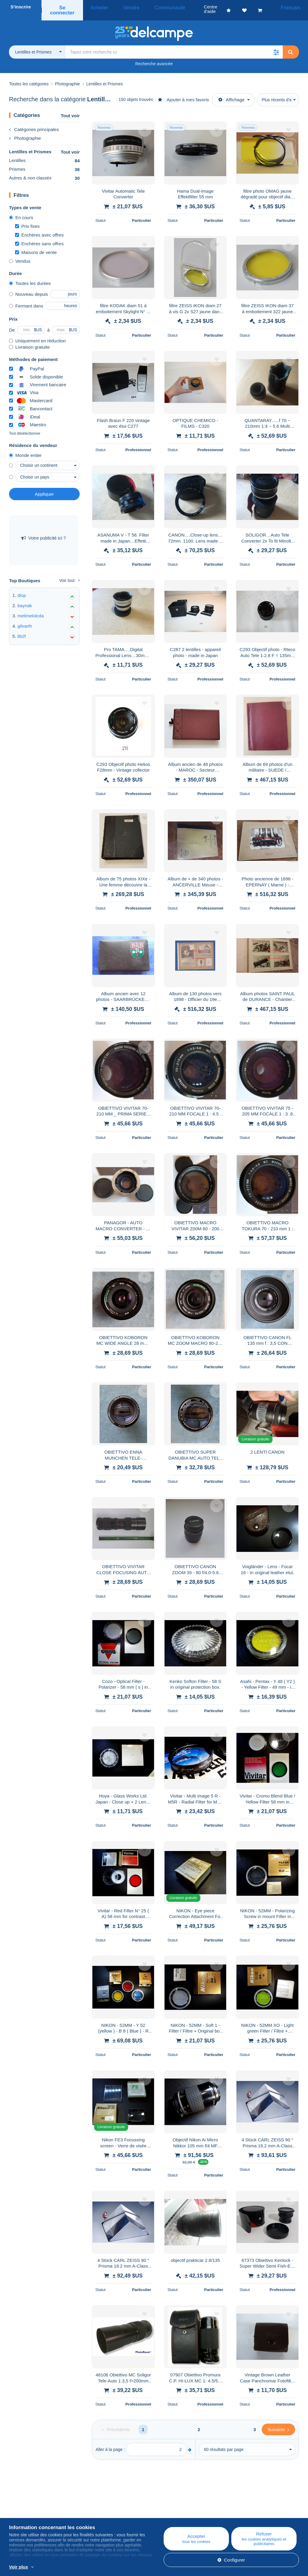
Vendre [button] (125, 6)
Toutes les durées (30, 276)
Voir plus (18, 2566)
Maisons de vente (36, 245)
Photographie (25, 131)
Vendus (19, 254)
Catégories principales (34, 122)
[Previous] (116, 2422)
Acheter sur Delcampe (184, 2514)
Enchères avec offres (39, 228)
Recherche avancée (154, 56)
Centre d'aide (175, 2507)
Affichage (231, 92)
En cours (21, 210)
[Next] (278, 2422)
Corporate (22, 2514)
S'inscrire (21, 6)
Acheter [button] (100, 6)
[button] (276, 45)
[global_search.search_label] (174, 45)
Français (291, 6)
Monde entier (25, 448)
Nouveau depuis (28, 287)
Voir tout (69, 573)
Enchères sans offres (39, 236)
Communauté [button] (156, 6)
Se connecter (64, 6)
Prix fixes (27, 219)
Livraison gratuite (29, 340)
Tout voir (70, 108)
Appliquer (44, 487)
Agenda (93, 2514)
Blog (93, 2507)
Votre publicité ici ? (43, 531)
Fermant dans (26, 298)
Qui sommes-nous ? (29, 2507)
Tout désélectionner (24, 426)
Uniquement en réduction (37, 333)
